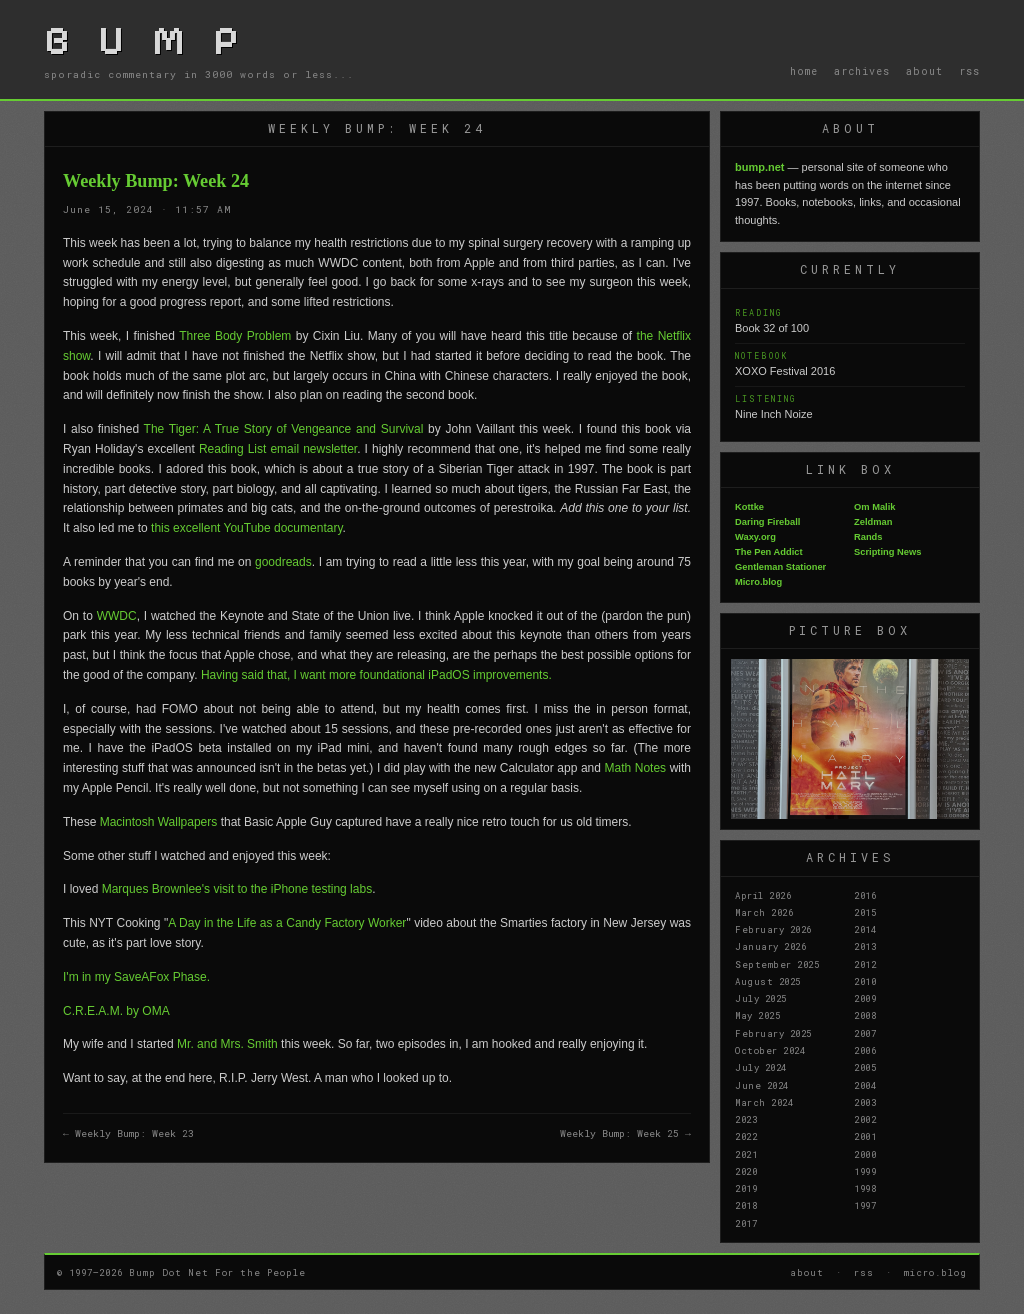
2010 (865, 981)
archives (862, 71)
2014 (865, 929)
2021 (746, 1154)
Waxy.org (755, 537)
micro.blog (935, 1272)
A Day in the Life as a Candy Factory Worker (287, 923)
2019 (746, 1188)
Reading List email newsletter (278, 449)
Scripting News (887, 552)
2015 (865, 912)
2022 (746, 1136)
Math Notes (635, 768)
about (924, 71)
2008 (865, 1015)
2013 (865, 946)
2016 (865, 895)
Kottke (749, 507)
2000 (865, 1154)
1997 (865, 1205)
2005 (865, 1067)
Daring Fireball (767, 522)
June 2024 (762, 1085)
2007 (865, 1033)
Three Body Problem (235, 336)
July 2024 (761, 1067)
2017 (746, 1223)
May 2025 (757, 1015)
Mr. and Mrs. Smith (227, 1044)
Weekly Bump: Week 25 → (625, 1133)
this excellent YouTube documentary (246, 528)
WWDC (117, 616)
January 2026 (770, 946)
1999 (865, 1171)
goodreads (283, 562)
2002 (865, 1119)
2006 (865, 1050)
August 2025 (768, 981)
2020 (746, 1171)
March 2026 (764, 912)
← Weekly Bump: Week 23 (128, 1133)
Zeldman (873, 522)
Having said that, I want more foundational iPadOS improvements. (376, 675)
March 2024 (764, 1102)
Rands (868, 537)
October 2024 (770, 1050)
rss (969, 71)
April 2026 (763, 895)
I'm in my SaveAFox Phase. (136, 977)
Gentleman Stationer (780, 567)
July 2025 (761, 998)
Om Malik (874, 507)
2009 (865, 998)
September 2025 (777, 964)
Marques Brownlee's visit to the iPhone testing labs (237, 889)
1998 (865, 1188)
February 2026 (773, 929)
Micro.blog (758, 582)
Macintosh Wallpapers (159, 822)
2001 (865, 1136)
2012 (865, 964)
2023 (746, 1119)
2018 (746, 1205)
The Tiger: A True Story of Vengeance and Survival (284, 429)
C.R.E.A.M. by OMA (116, 1011)
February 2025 (773, 1033)
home (804, 71)
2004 (865, 1085)
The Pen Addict (769, 552)
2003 (865, 1102)
